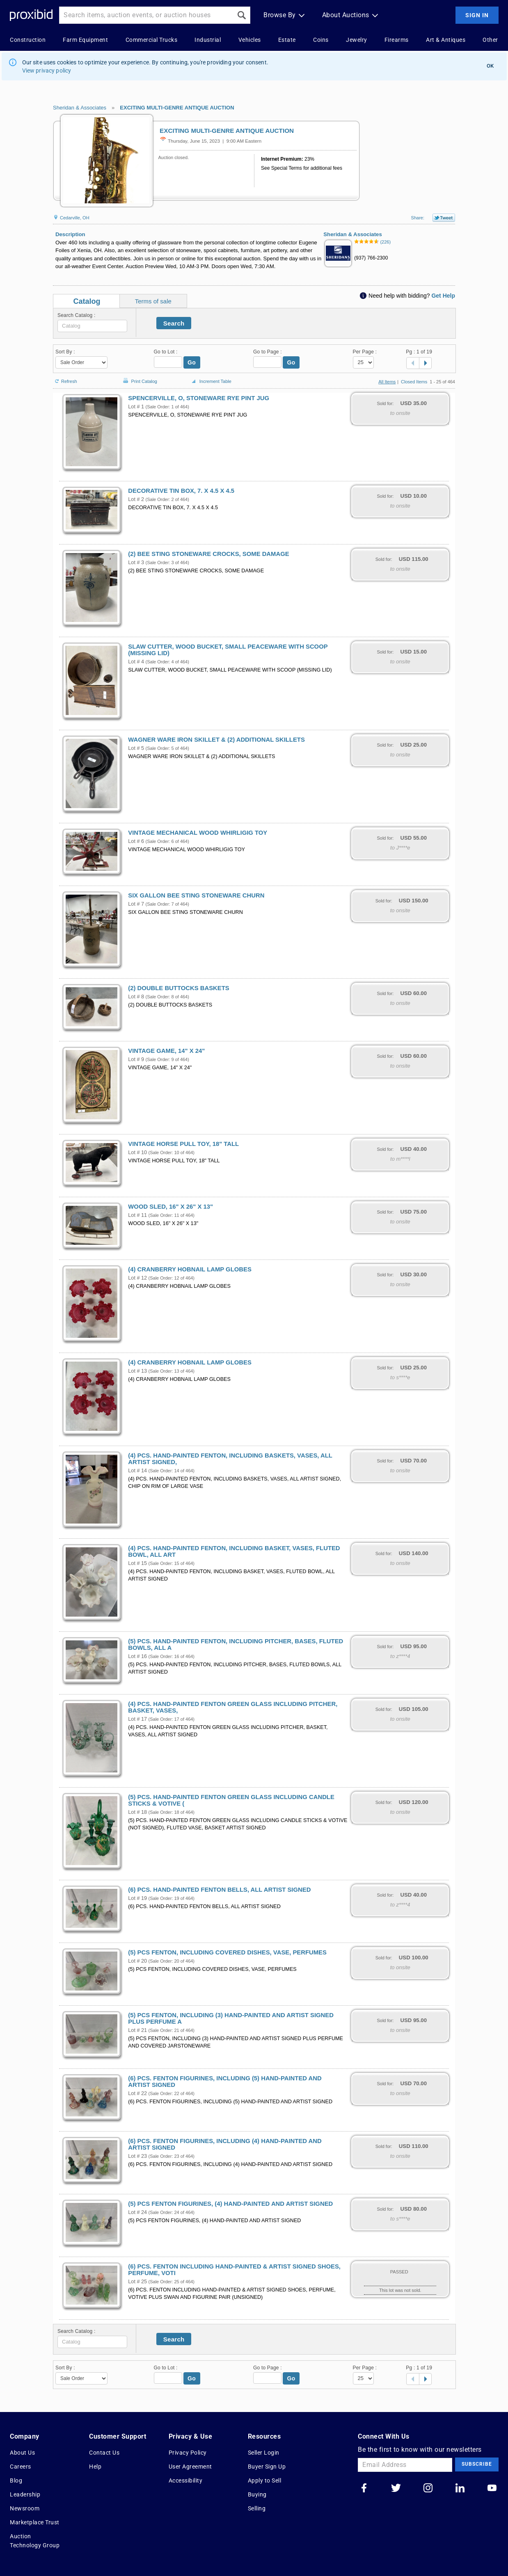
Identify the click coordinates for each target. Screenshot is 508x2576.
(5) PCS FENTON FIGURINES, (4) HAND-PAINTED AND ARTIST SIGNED (230, 2203)
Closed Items (414, 381)
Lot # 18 (137, 1812)
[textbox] (92, 326)
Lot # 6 (136, 841)
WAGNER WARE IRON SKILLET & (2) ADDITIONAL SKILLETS (216, 739)
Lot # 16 (137, 1656)
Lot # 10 (137, 1152)
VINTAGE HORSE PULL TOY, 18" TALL (183, 1144)
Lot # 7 (136, 904)
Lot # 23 (137, 2156)
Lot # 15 (137, 1563)
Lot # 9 (136, 1059)
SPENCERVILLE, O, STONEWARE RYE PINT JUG (198, 398)
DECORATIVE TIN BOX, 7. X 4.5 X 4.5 (181, 490)
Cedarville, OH (71, 217)
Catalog (86, 301)
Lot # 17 (137, 1719)
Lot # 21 (137, 2030)
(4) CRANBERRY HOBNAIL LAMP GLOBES (189, 1269)
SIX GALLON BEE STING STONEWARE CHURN (196, 895)
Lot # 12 (137, 1278)
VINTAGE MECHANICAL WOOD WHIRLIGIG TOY (197, 832)
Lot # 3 (136, 562)
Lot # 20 (137, 1961)
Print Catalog (139, 377)
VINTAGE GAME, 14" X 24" (166, 1051)
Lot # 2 (136, 499)
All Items (387, 381)
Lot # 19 (137, 1898)
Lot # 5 (136, 748)
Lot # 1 (136, 407)
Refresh (65, 378)
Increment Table (210, 382)
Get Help (443, 295)
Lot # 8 (136, 997)
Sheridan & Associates (79, 108)
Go (192, 362)
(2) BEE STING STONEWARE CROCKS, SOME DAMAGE (208, 554)
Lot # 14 (137, 1471)
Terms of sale (153, 301)
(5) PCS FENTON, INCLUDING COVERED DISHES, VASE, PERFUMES (227, 1952)
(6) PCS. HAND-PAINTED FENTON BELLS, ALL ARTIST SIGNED (219, 1889)
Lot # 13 (137, 1371)
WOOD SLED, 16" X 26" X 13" (170, 1206)
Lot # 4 (136, 662)
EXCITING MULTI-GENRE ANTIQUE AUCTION (177, 108)
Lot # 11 (137, 1215)
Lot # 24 (137, 2212)
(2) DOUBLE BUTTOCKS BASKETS (178, 988)
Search (174, 323)
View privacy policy (46, 70)
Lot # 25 (137, 2281)
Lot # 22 (137, 2093)
